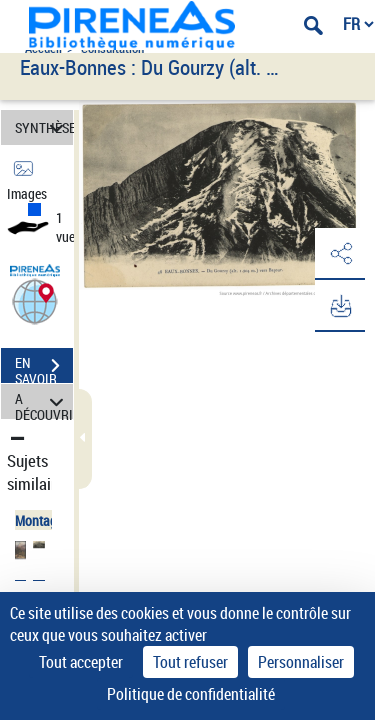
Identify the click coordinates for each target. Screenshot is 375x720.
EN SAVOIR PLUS (44, 368)
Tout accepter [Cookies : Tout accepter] (81, 662)
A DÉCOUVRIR (44, 401)
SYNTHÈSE (44, 127)
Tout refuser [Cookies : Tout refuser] (190, 662)
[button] (35, 300)
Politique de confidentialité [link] (191, 694)
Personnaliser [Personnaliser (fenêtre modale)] (301, 662)
